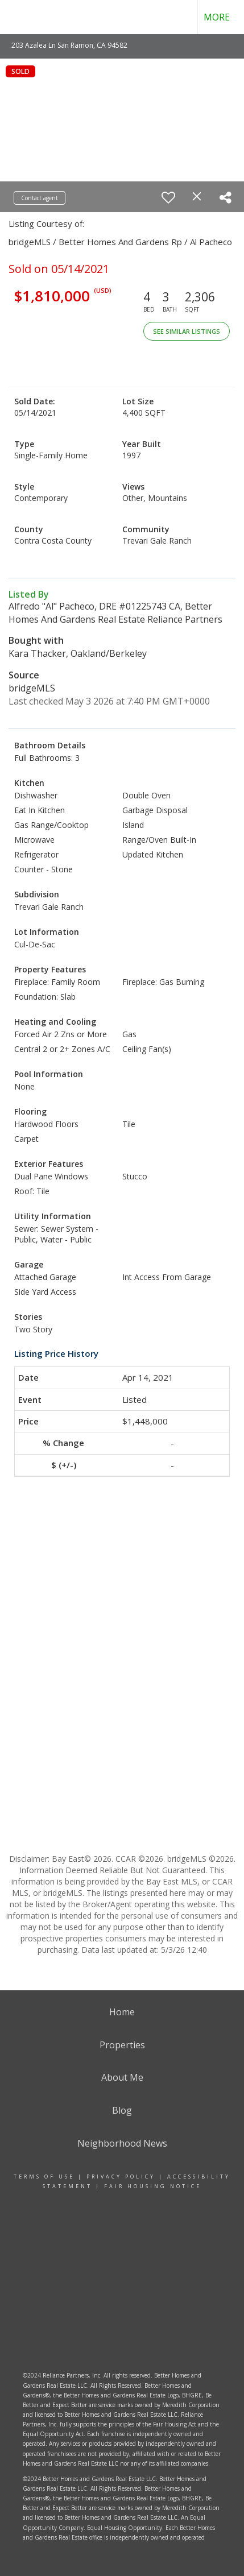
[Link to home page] (32, 17)
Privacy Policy (120, 2176)
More (217, 17)
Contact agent (39, 198)
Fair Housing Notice (152, 2186)
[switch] (168, 197)
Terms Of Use (44, 2176)
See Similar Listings (186, 331)
